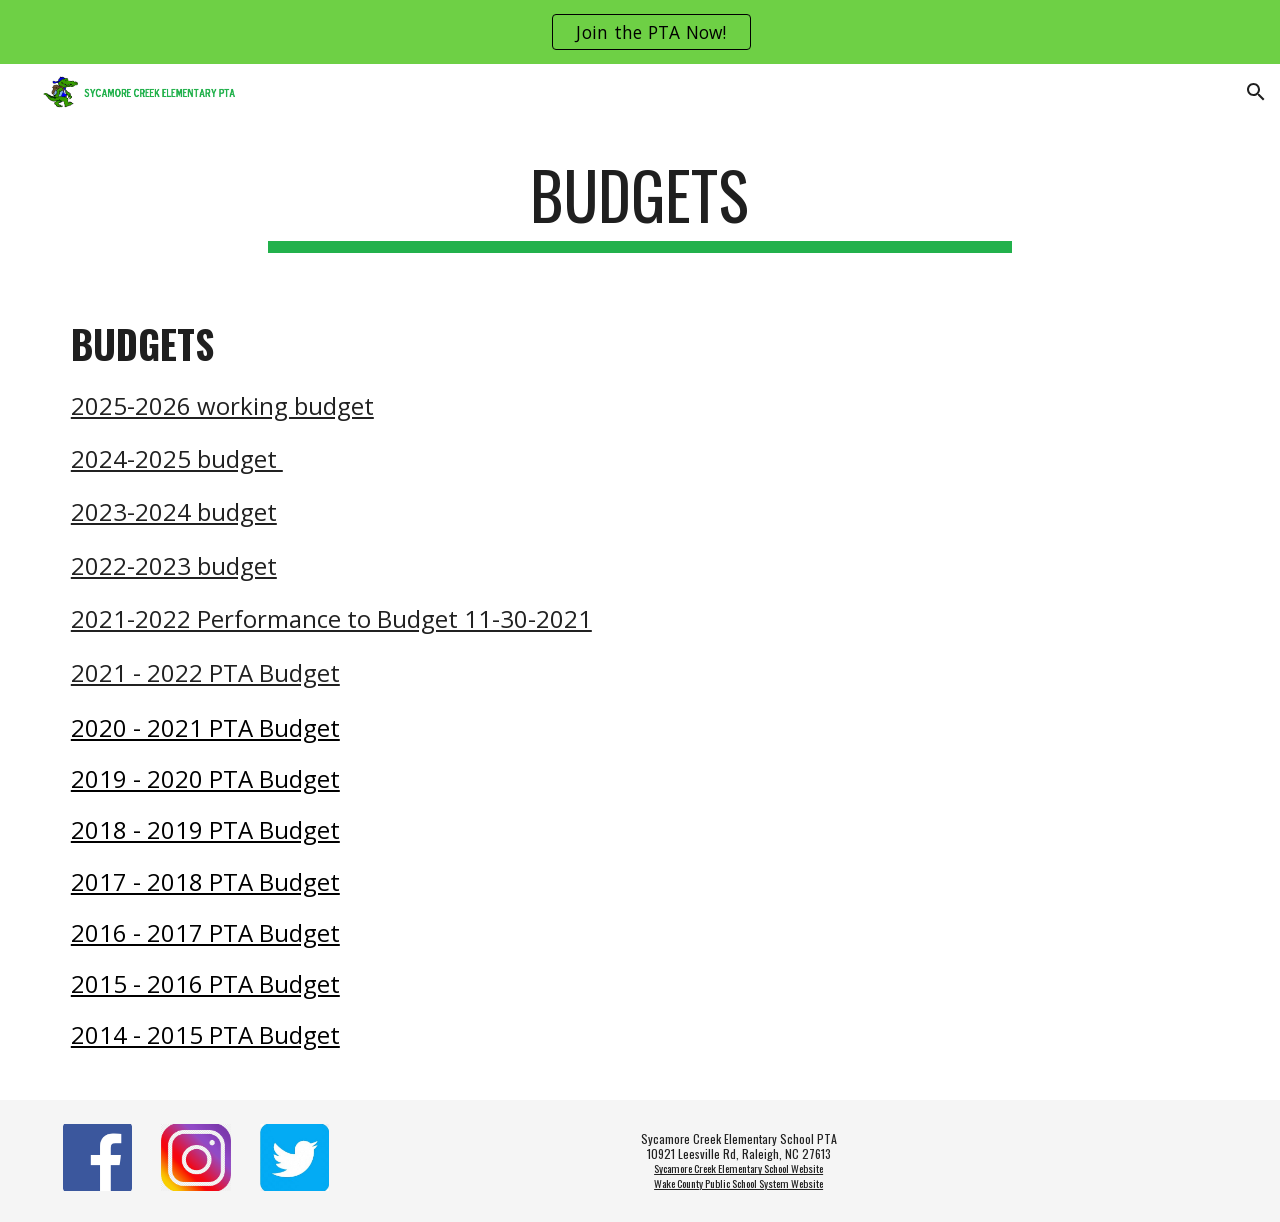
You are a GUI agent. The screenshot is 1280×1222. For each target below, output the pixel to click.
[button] (1256, 92)
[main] (640, 204)
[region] (640, 32)
